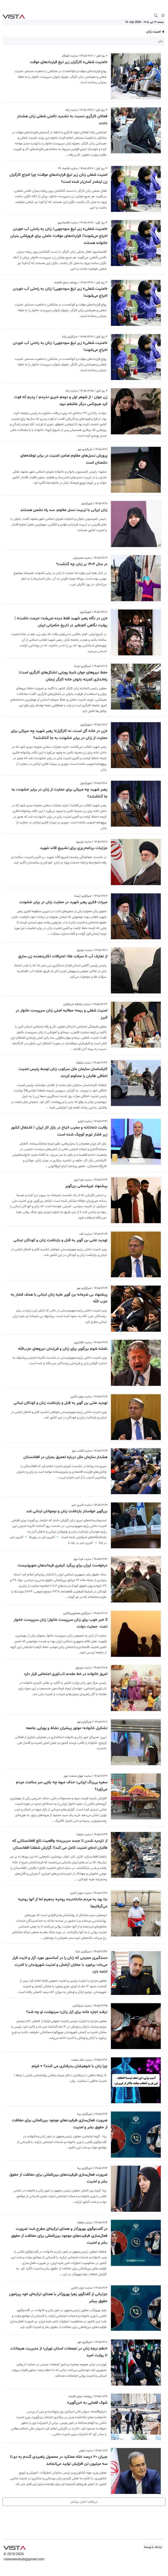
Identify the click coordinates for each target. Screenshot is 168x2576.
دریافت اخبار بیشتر (84, 2501)
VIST (14, 15)
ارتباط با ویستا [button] (153, 2547)
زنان (160, 41)
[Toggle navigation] (163, 15)
